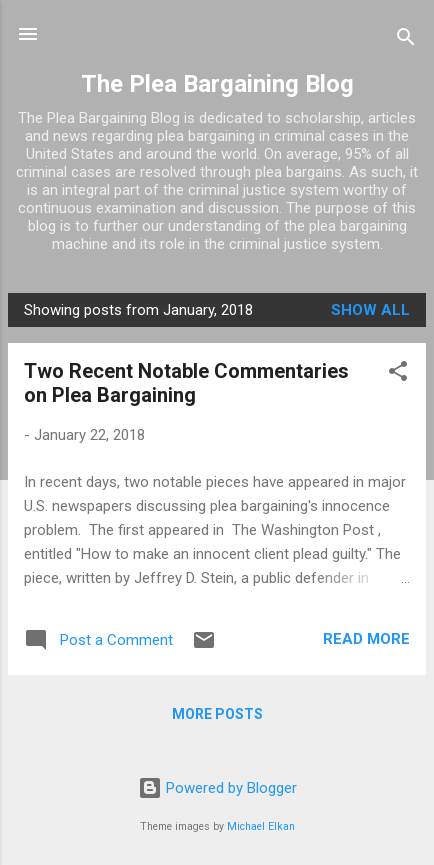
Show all (370, 310)
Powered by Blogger (217, 788)
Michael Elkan (261, 826)
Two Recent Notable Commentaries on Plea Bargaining (186, 383)
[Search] (406, 40)
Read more (366, 639)
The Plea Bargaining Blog (217, 84)
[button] (398, 374)
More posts (217, 714)
